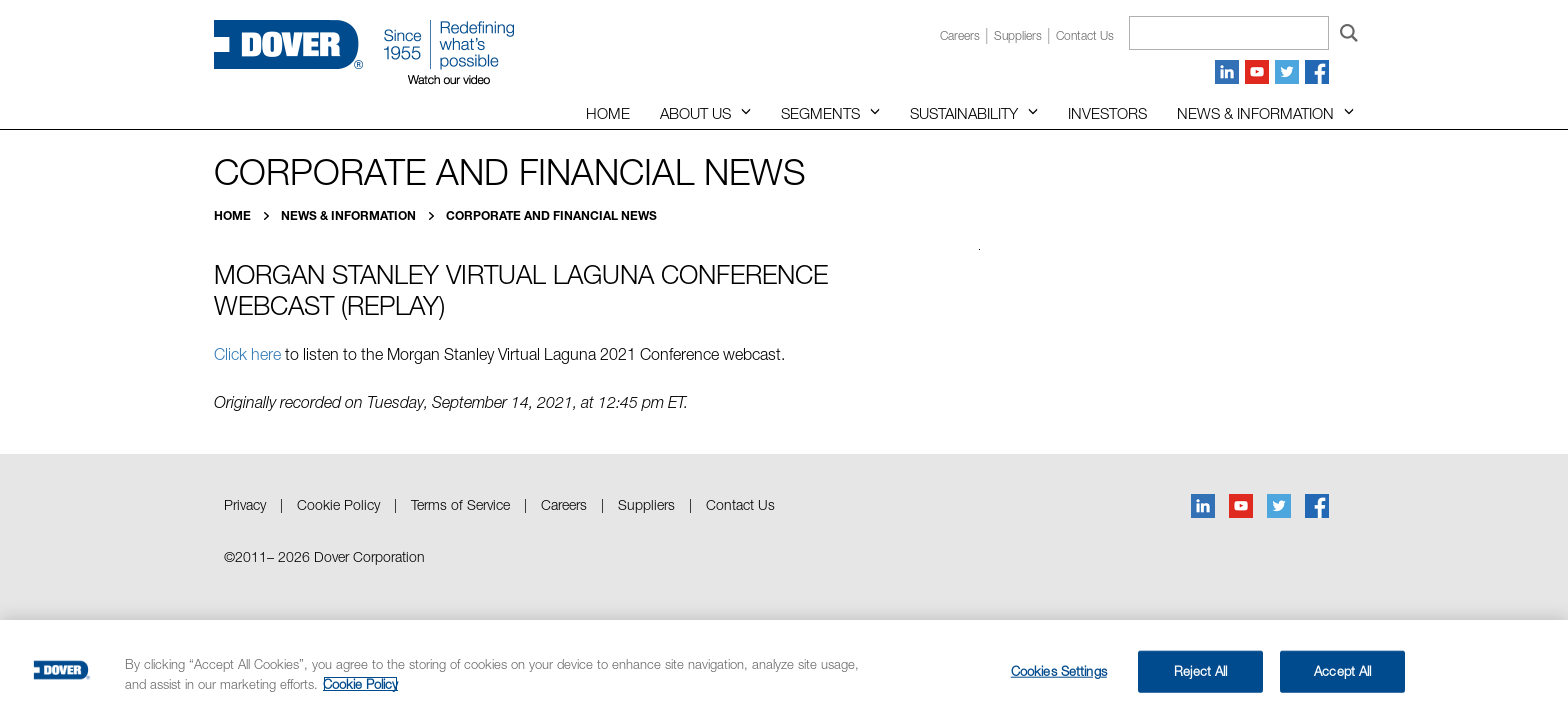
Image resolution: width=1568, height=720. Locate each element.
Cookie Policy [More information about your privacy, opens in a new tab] (360, 684)
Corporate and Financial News (551, 215)
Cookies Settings (1059, 671)
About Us (695, 113)
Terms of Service (460, 504)
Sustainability (964, 113)
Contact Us (740, 504)
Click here (247, 354)
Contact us (1085, 35)
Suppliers (1018, 35)
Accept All (1342, 671)
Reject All (1200, 671)
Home (608, 113)
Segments (820, 113)
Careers (960, 35)
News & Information (1255, 113)
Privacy (245, 504)
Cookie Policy (338, 504)
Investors (1107, 113)
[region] (784, 670)
